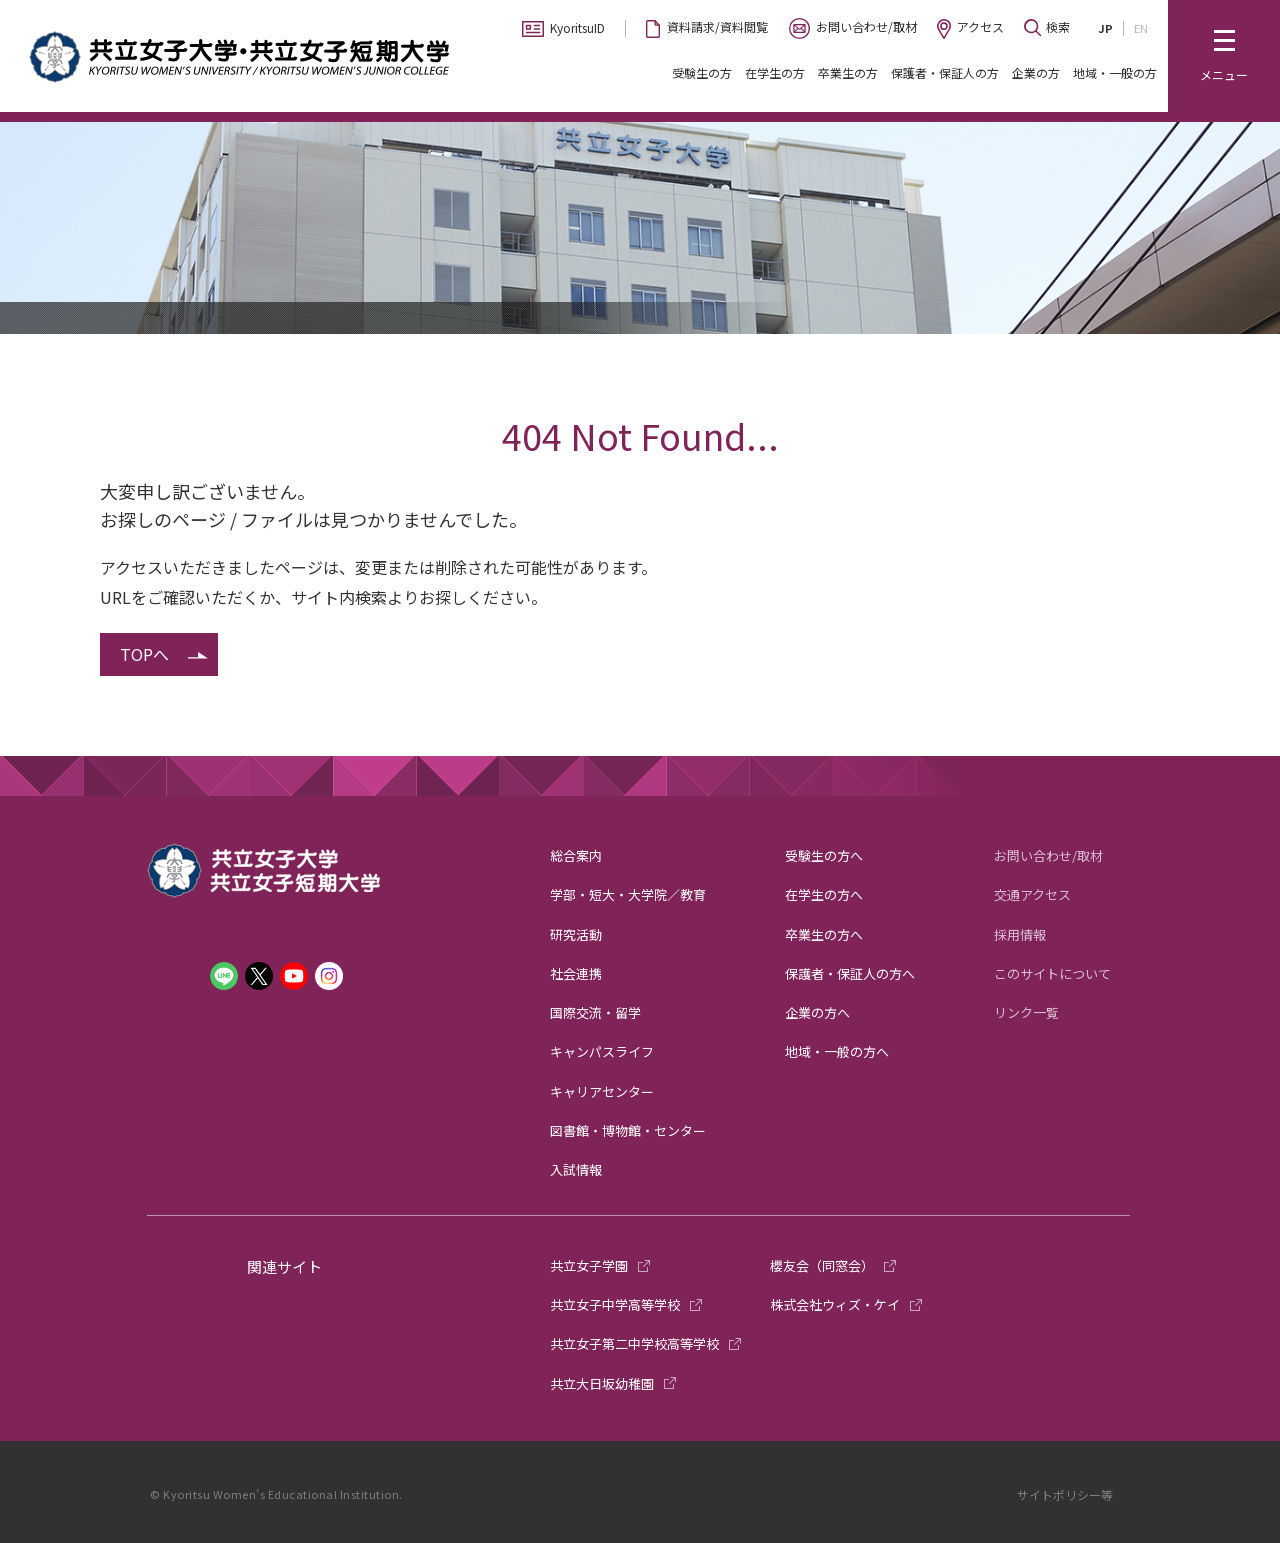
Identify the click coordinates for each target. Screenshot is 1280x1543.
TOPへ (144, 654)
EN (1141, 28)
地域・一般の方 (1115, 72)
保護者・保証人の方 (945, 72)
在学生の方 (775, 72)
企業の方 (1036, 72)
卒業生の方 (848, 72)
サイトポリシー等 (1065, 1494)
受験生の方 (702, 72)
